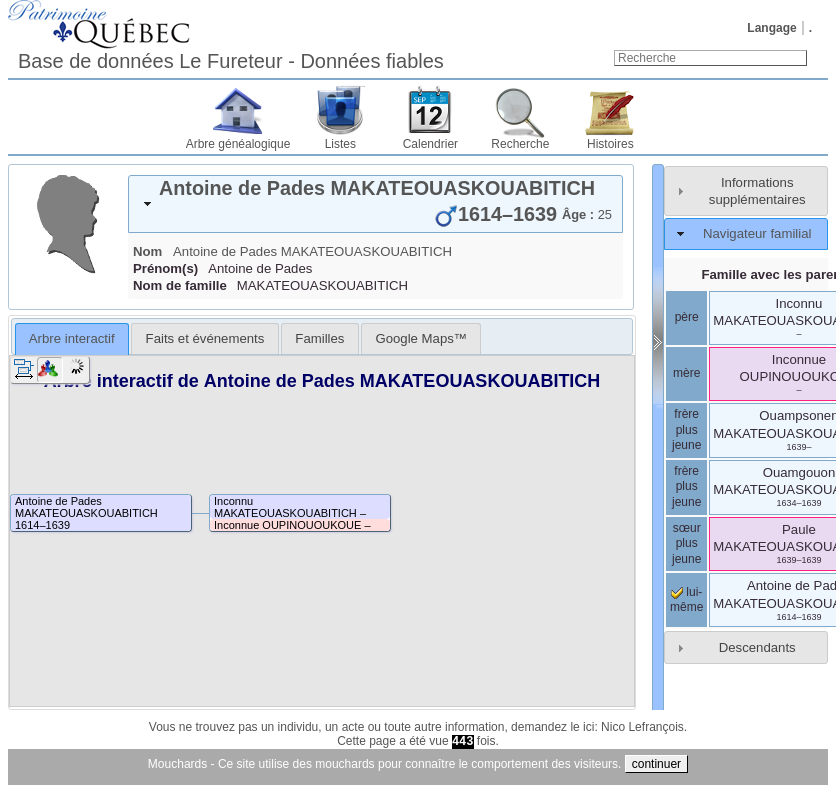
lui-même (686, 600)
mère (686, 373)
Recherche (520, 144)
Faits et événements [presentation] (205, 338)
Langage (771, 28)
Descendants (757, 647)
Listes (340, 144)
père (687, 317)
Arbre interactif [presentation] (72, 338)
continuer (656, 764)
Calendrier (430, 144)
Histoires (610, 144)
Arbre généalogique (238, 144)
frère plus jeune (686, 429)
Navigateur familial (757, 233)
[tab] (375, 204)
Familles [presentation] (319, 338)
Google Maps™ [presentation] (421, 338)
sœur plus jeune (686, 543)
